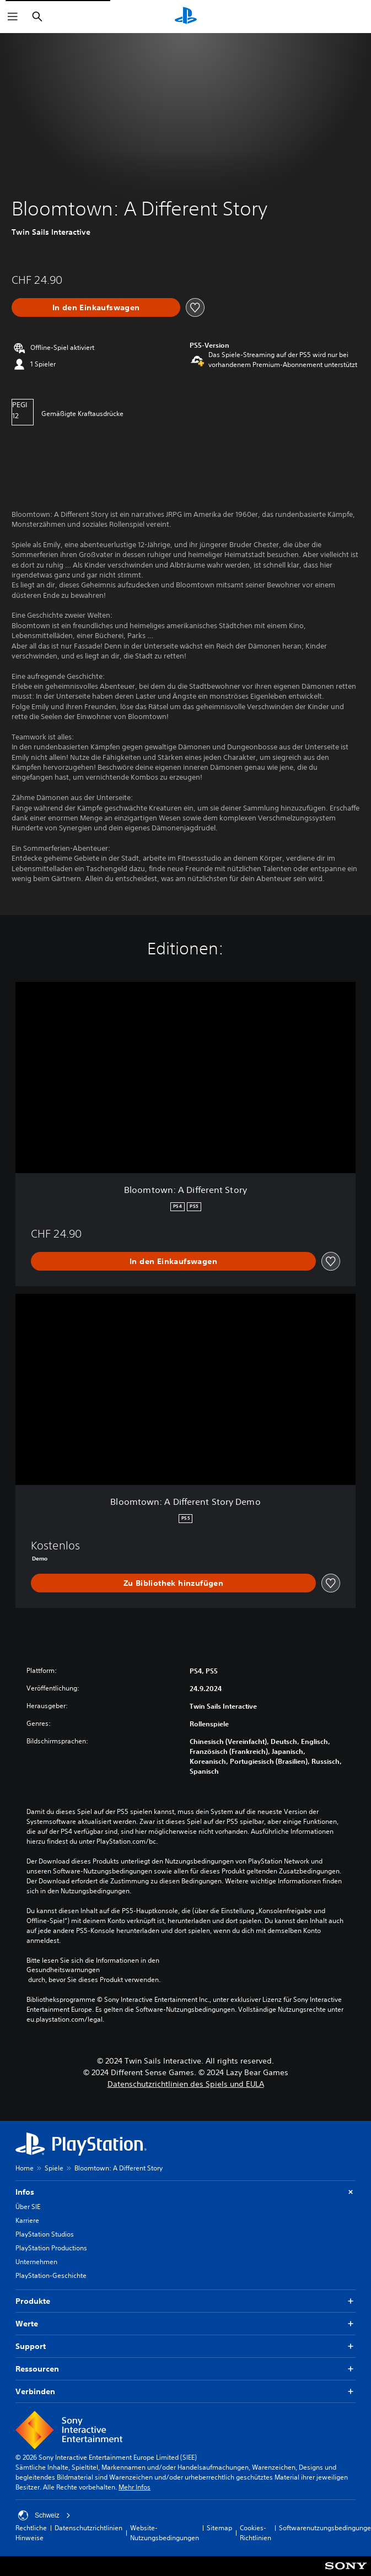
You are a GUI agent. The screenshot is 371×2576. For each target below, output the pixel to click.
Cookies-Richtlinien (255, 2532)
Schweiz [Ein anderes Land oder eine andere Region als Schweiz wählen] (44, 2515)
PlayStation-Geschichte (51, 2275)
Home (24, 2168)
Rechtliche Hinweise (31, 2532)
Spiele (54, 2168)
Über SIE (27, 2206)
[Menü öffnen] (13, 16)
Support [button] (185, 2346)
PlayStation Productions (51, 2248)
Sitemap (219, 2527)
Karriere (27, 2220)
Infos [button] (185, 2192)
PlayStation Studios (44, 2234)
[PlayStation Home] (186, 16)
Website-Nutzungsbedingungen (164, 2532)
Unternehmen (36, 2261)
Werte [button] (185, 2324)
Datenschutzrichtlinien (88, 2527)
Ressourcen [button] (185, 2369)
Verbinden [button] (185, 2391)
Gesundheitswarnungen (63, 1969)
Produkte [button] (185, 2301)
